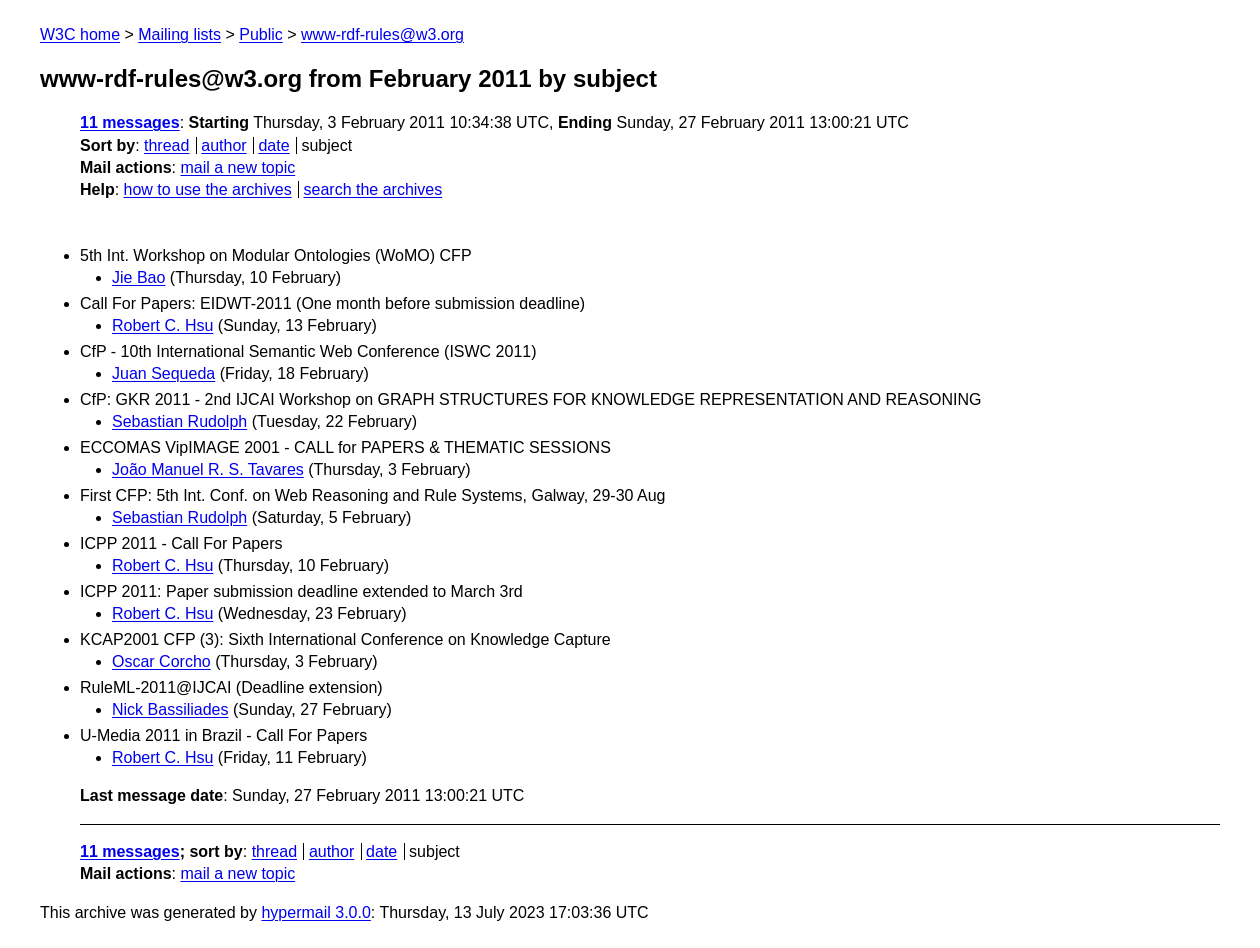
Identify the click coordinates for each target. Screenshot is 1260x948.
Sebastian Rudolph (179, 421)
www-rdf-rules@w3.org (382, 34)
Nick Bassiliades (170, 709)
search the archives (373, 189)
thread (166, 145)
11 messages (130, 122)
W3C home (80, 34)
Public (261, 34)
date (273, 145)
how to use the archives (208, 189)
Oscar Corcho (161, 661)
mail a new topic (237, 167)
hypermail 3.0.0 (315, 912)
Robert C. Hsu (162, 325)
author (223, 145)
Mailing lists (179, 34)
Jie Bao (138, 277)
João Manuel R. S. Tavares (208, 469)
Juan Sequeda (163, 373)
